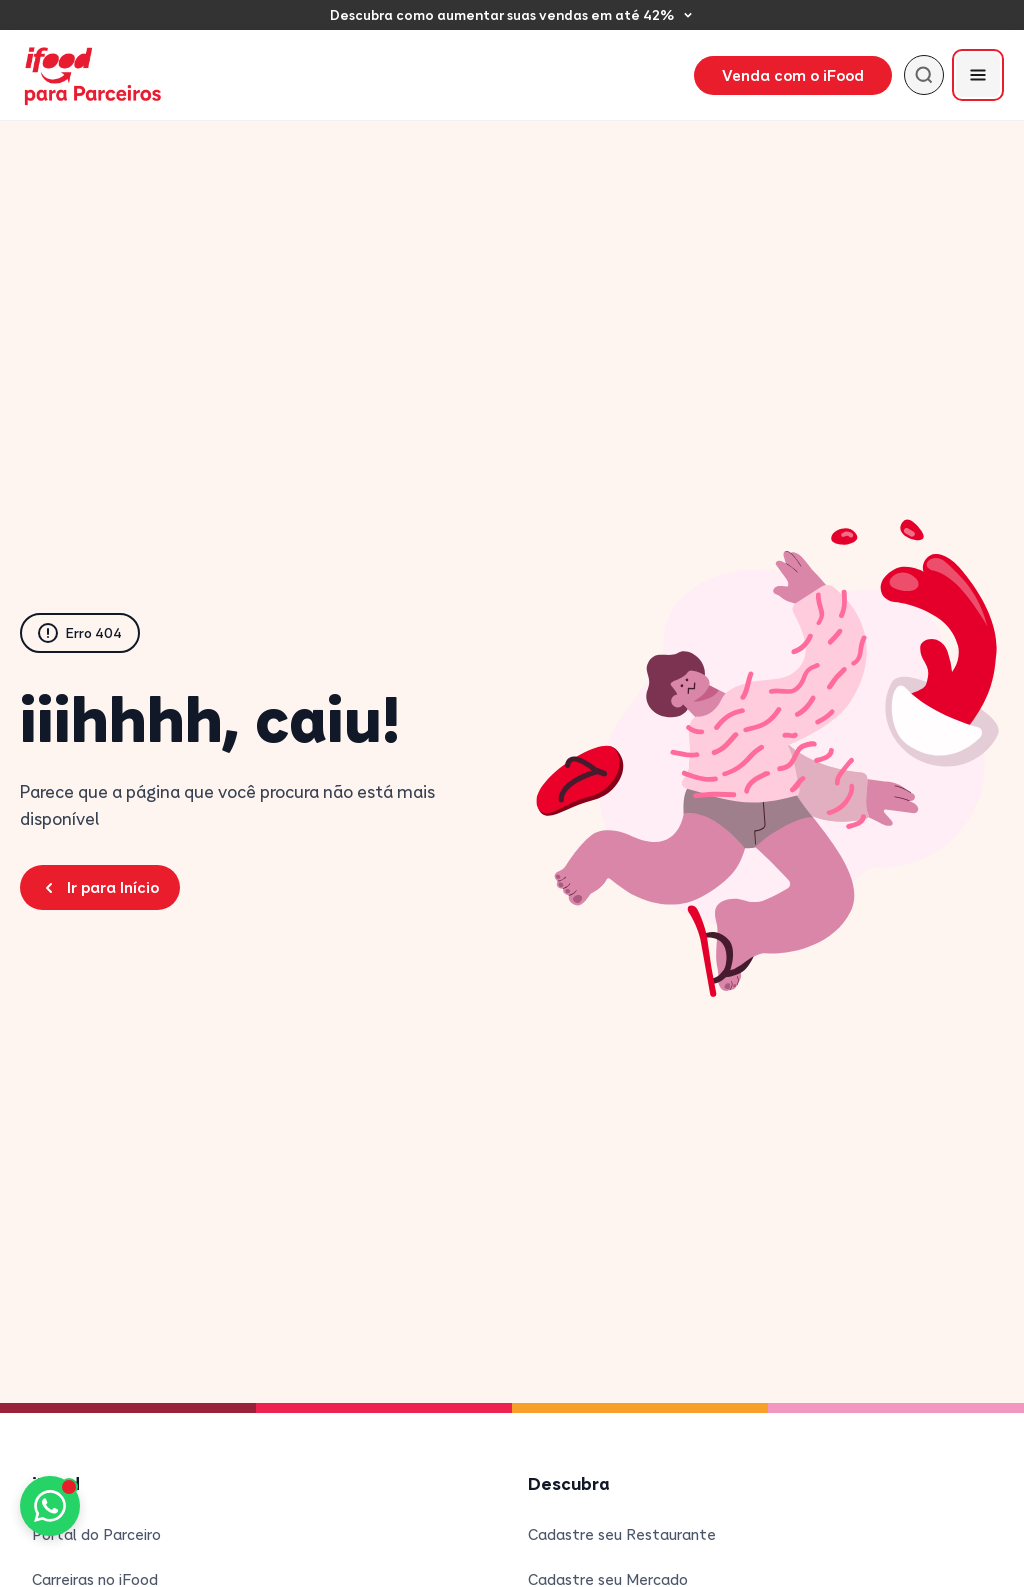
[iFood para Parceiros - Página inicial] (94, 75)
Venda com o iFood (793, 75)
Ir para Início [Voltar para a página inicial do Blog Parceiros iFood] (100, 887)
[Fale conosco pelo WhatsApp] (50, 1506)
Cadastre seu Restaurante (622, 1534)
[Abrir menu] (978, 75)
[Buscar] (924, 75)
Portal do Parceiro (96, 1534)
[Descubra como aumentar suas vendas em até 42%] (512, 15)
